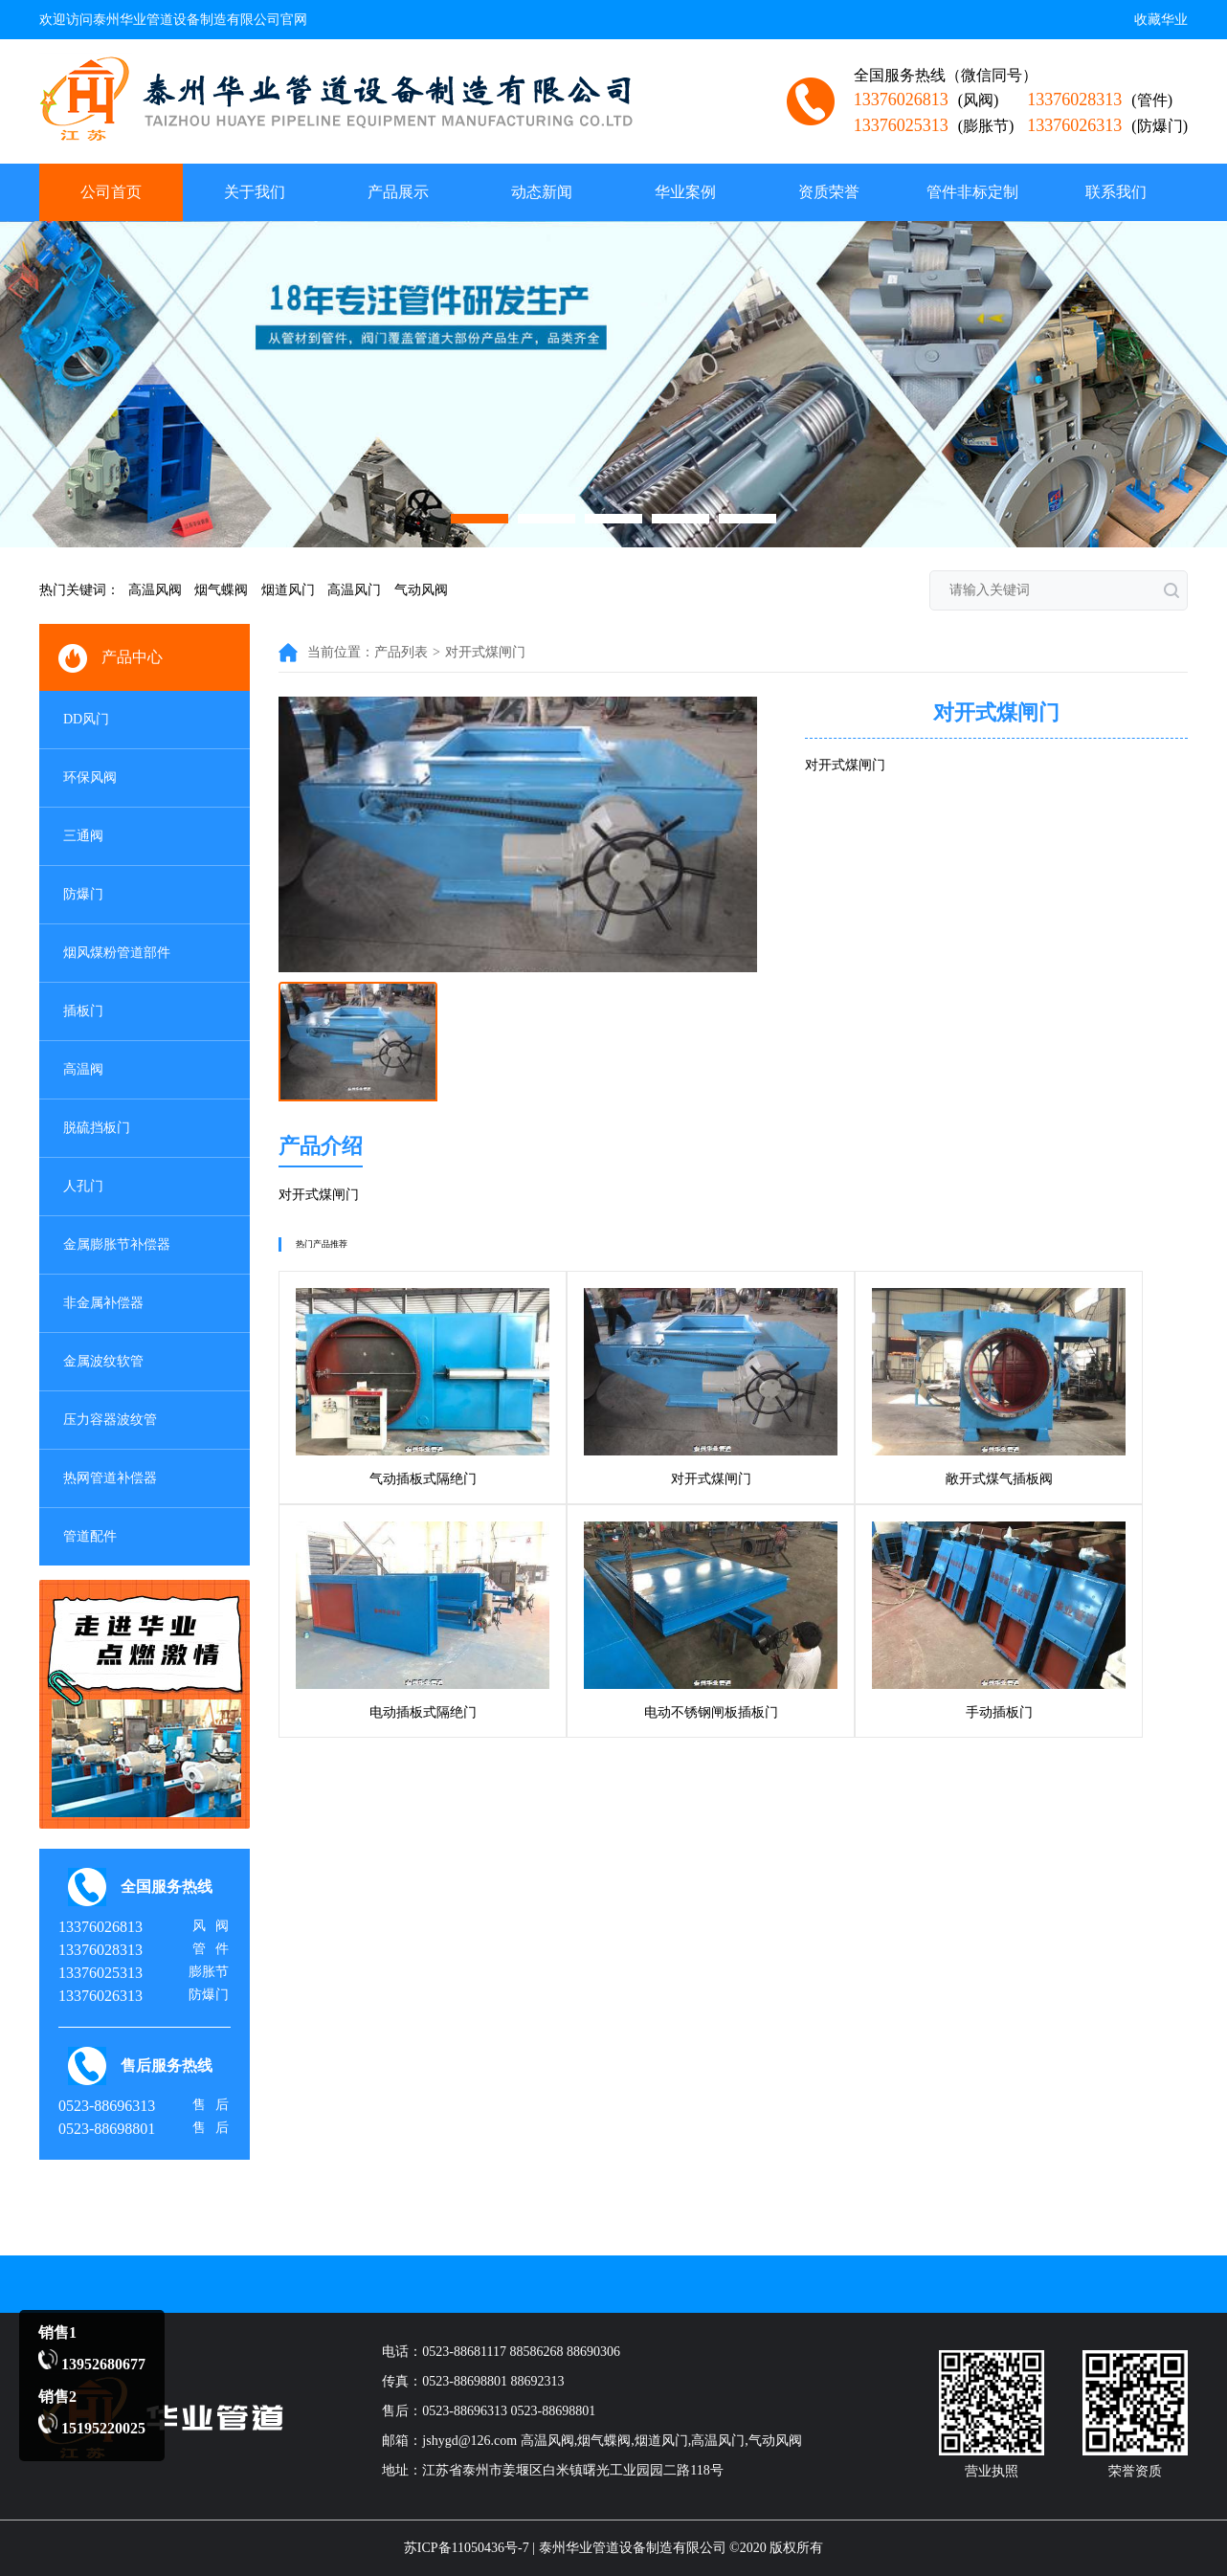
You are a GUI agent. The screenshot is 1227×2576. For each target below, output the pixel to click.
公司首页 (111, 192)
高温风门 (354, 590)
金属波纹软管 (103, 1361)
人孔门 (83, 1186)
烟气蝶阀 (221, 590)
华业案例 (685, 192)
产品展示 (398, 192)
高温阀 (83, 1069)
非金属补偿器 (103, 1303)
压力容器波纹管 (110, 1419)
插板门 (83, 1011)
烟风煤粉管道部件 (116, 952)
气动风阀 (421, 590)
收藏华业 (1161, 19)
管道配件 (90, 1536)
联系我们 (1116, 192)
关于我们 (254, 192)
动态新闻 (541, 192)
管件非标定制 (972, 192)
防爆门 (83, 894)
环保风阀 (90, 777)
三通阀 (83, 836)
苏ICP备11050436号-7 (466, 2548)
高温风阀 (155, 590)
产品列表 (401, 652)
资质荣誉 (828, 192)
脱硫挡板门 (96, 1128)
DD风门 (86, 719)
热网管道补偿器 (110, 1478)
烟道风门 (288, 590)
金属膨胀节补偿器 (116, 1244)
